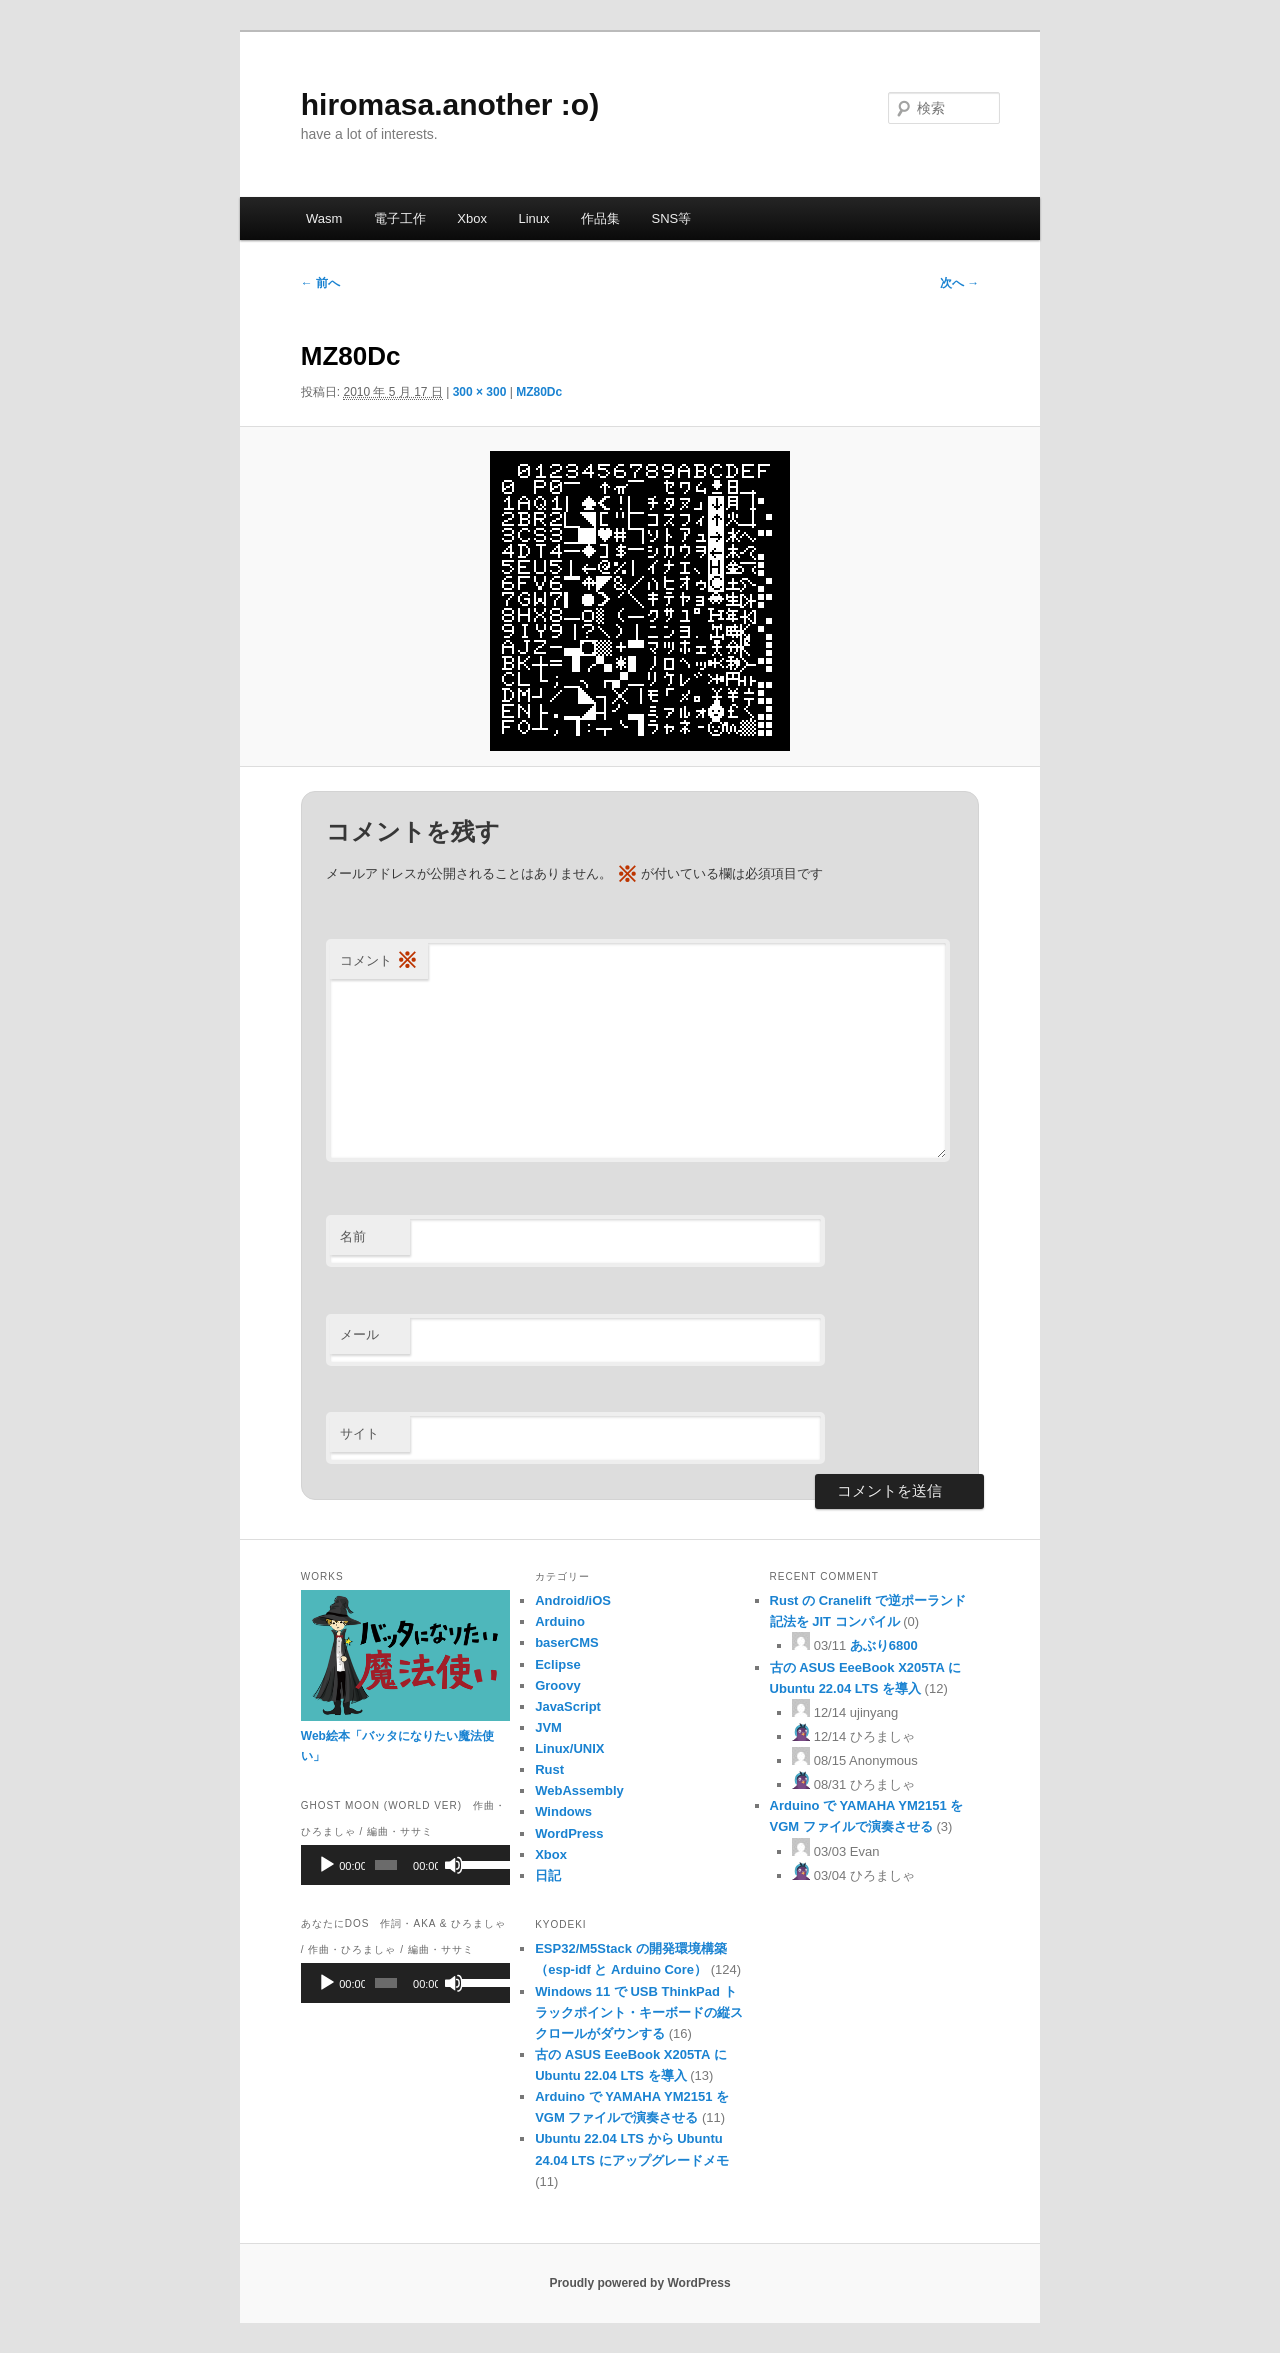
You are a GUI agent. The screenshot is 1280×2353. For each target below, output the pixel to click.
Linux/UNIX (569, 1748)
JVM (548, 1727)
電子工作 (400, 218)
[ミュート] (454, 1865)
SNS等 (672, 218)
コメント (379, 961)
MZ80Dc (539, 392)
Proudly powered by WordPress (639, 2283)
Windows (563, 1811)
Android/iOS (573, 1600)
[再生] (327, 1865)
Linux (533, 218)
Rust (549, 1769)
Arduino (560, 1621)
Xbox (472, 218)
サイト (359, 1433)
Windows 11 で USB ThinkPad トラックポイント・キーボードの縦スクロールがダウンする (639, 2012)
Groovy (558, 1685)
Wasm (324, 218)
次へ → (959, 283)
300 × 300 (480, 392)
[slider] (386, 1865)
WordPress (569, 1833)
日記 (548, 1875)
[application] (405, 1865)
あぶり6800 (884, 1645)
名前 (353, 1236)
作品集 (600, 218)
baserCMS (567, 1642)
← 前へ (320, 283)
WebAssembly (579, 1790)
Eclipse (558, 1664)
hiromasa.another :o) (450, 104)
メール (359, 1334)
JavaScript (568, 1706)
